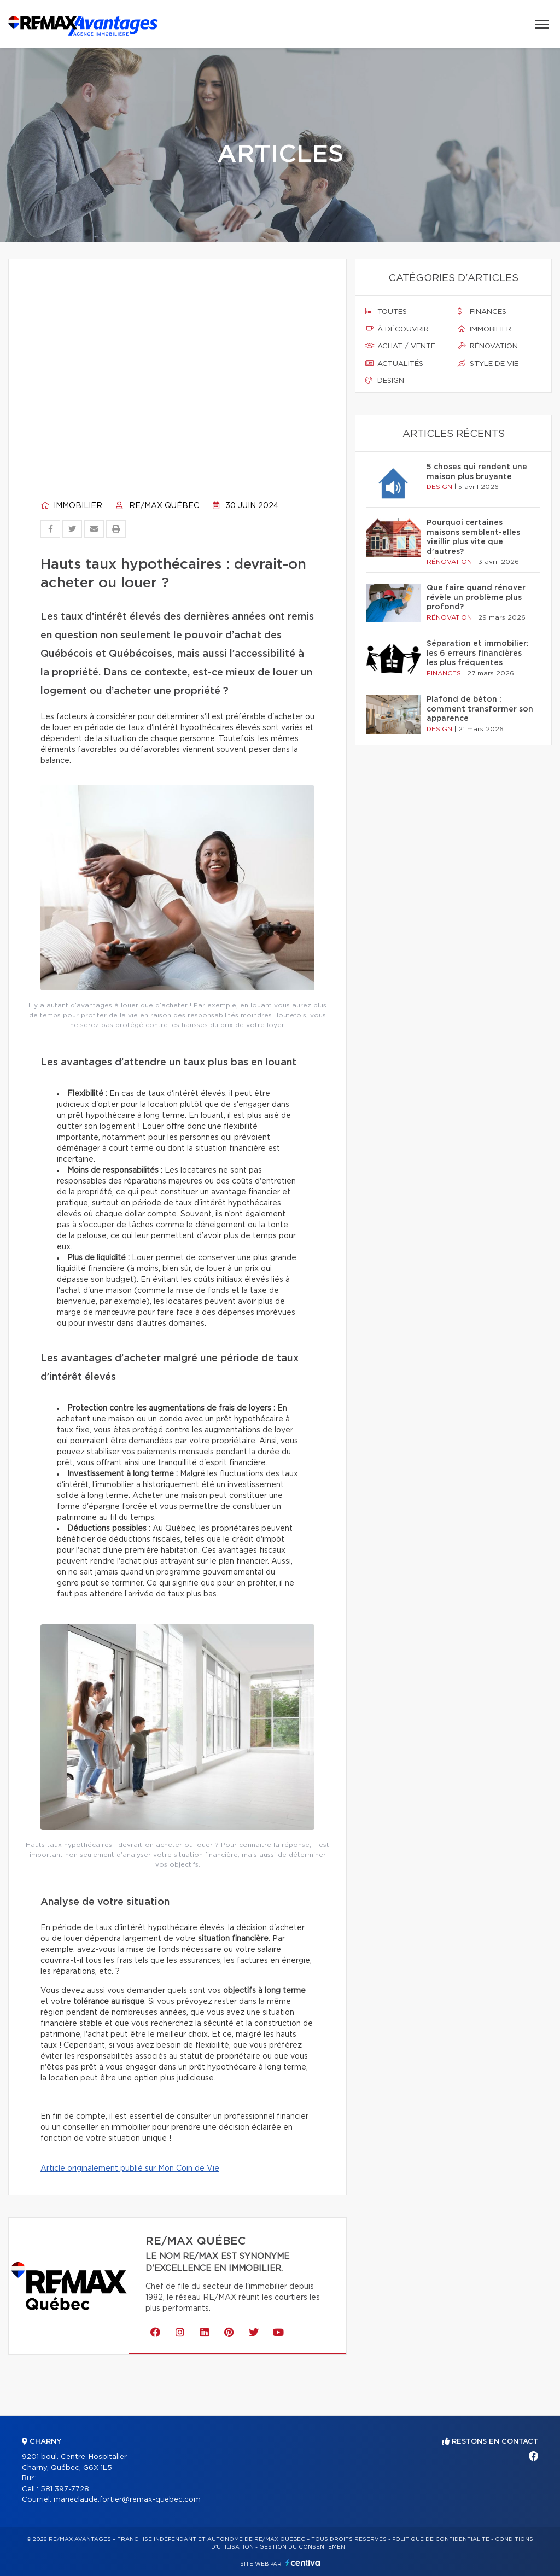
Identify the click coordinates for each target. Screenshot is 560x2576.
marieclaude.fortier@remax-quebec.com (127, 2499)
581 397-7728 (64, 2489)
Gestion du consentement (304, 2547)
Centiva (302, 2562)
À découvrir (397, 329)
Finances (482, 312)
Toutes (386, 312)
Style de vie (488, 364)
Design (384, 380)
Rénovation (488, 346)
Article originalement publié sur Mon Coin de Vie (129, 2168)
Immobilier (71, 506)
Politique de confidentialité (440, 2539)
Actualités (394, 364)
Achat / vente (400, 346)
